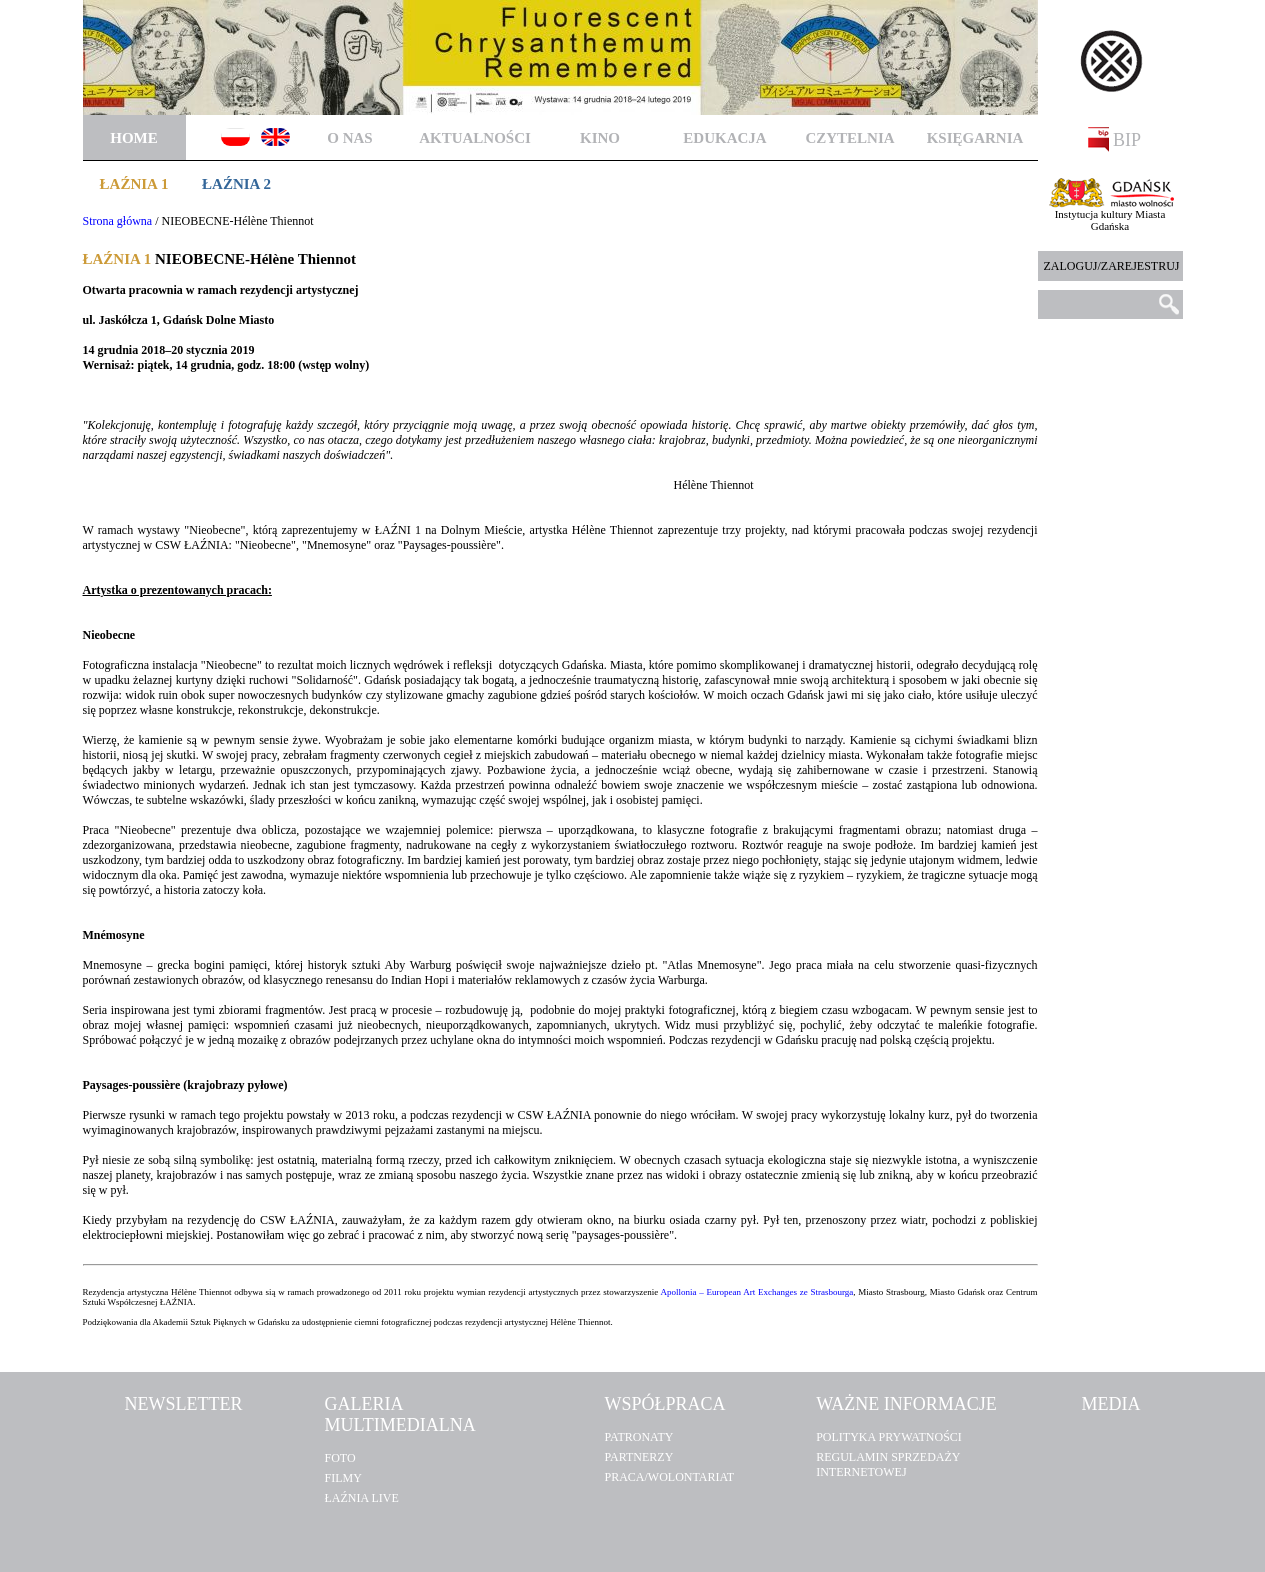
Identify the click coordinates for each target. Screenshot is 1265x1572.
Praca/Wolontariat (669, 1477)
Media (1110, 1404)
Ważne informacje (906, 1404)
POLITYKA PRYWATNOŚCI (889, 1437)
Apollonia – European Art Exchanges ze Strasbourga (757, 1292)
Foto (339, 1458)
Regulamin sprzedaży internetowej (888, 1464)
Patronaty (638, 1437)
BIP (1115, 139)
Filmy (342, 1478)
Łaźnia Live (361, 1498)
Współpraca (664, 1404)
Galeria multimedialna (399, 1414)
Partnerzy (638, 1457)
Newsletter (184, 1404)
